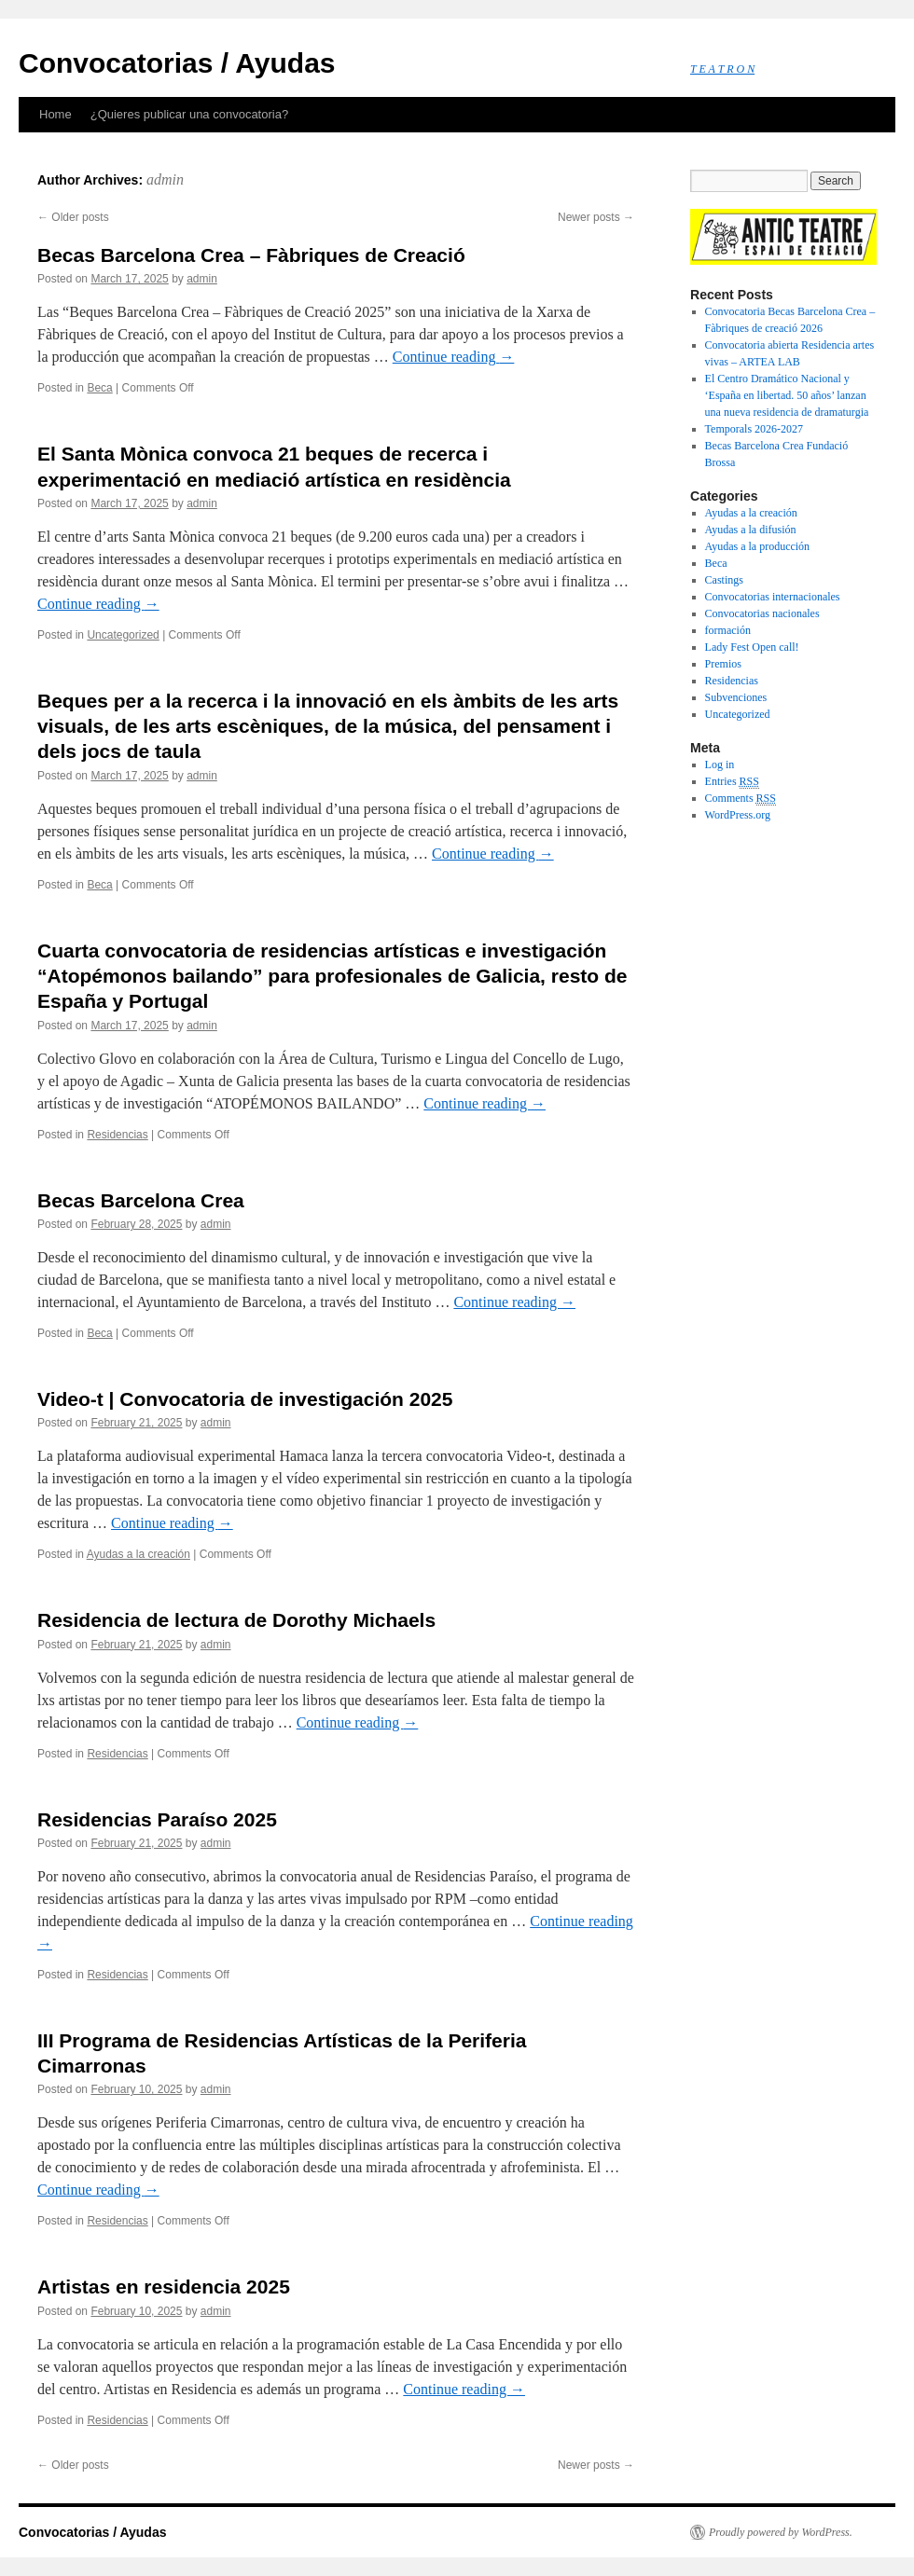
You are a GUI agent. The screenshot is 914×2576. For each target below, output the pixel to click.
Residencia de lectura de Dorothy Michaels (236, 1620)
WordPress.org (737, 814)
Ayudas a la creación (138, 1554)
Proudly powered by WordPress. (780, 2532)
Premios (723, 663)
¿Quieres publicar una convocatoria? (189, 114)
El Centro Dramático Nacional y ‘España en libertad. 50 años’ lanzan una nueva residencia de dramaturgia (787, 395)
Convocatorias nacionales (762, 613)
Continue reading (454, 357)
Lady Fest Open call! (752, 647)
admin (165, 179)
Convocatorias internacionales (772, 596)
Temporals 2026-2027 (754, 428)
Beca (99, 387)
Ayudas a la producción (757, 546)
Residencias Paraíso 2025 (157, 1819)
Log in (720, 764)
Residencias (117, 1134)
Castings (724, 579)
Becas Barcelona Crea (140, 1200)
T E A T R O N (722, 69)
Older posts (73, 217)
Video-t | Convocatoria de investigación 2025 (244, 1399)
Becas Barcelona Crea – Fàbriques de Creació (251, 255)
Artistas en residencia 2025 (163, 2286)
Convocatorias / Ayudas (177, 63)
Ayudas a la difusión (750, 529)
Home (55, 114)
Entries (732, 782)
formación (728, 630)
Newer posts (596, 217)
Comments (740, 799)
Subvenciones (736, 697)
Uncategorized (123, 634)
